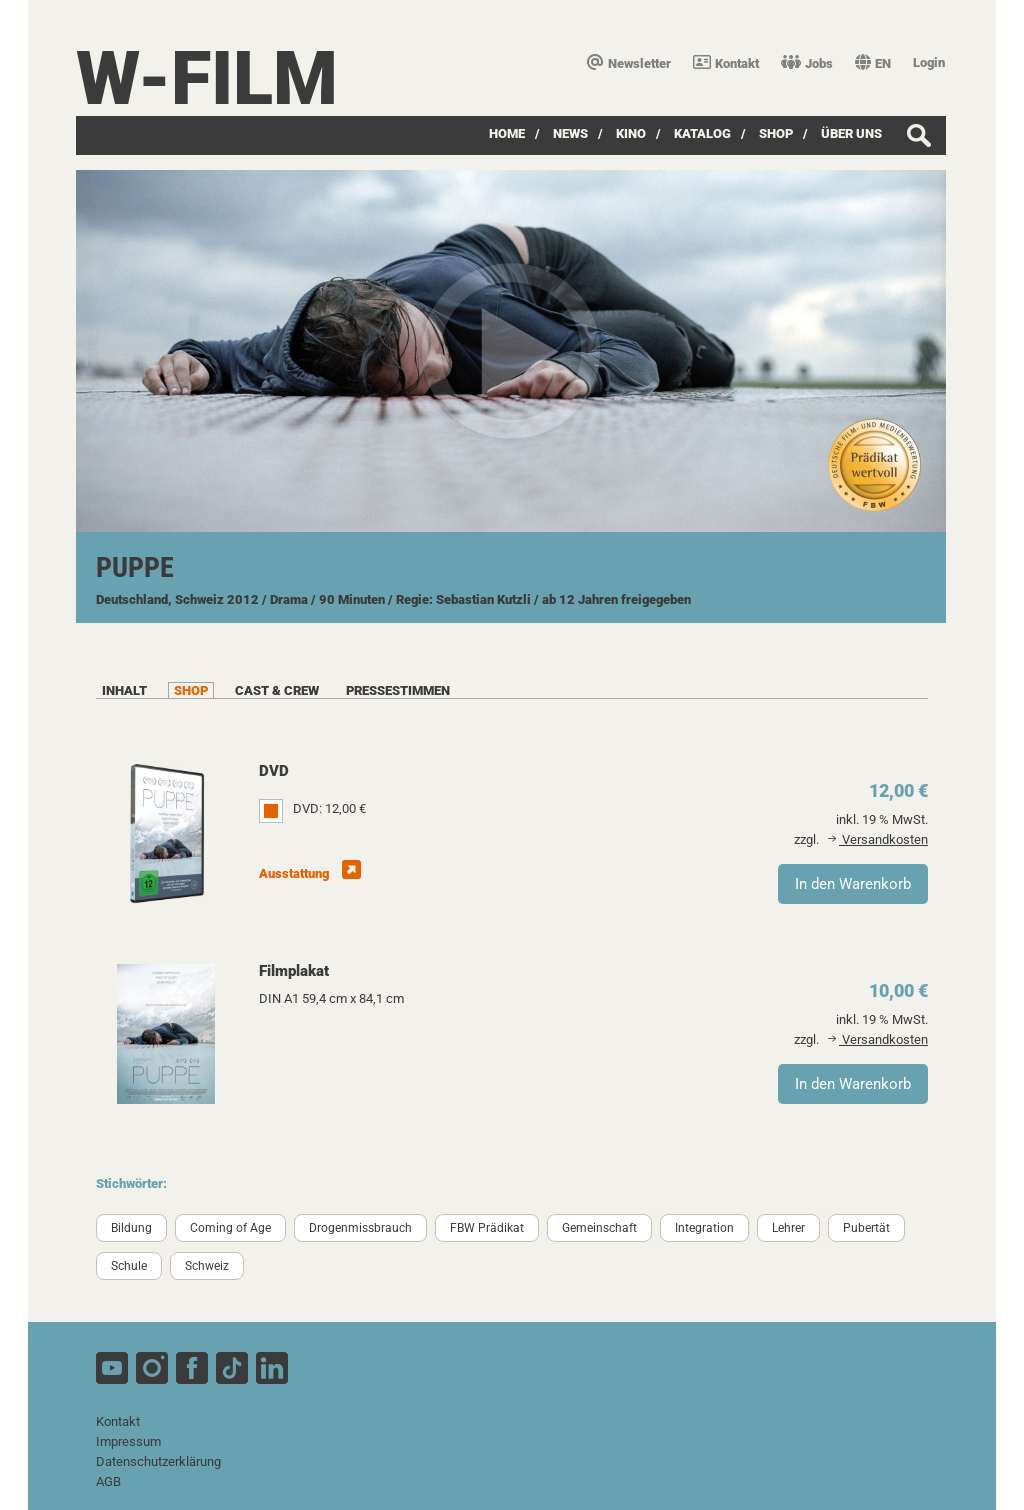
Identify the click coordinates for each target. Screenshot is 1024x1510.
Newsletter (629, 63)
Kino (631, 133)
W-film (207, 78)
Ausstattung (310, 873)
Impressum (128, 1441)
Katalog (702, 133)
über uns (851, 133)
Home (507, 133)
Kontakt (726, 63)
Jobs (807, 63)
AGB (108, 1481)
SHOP (776, 133)
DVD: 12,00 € (329, 808)
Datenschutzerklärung (158, 1461)
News (570, 133)
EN (873, 63)
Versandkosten (878, 839)
